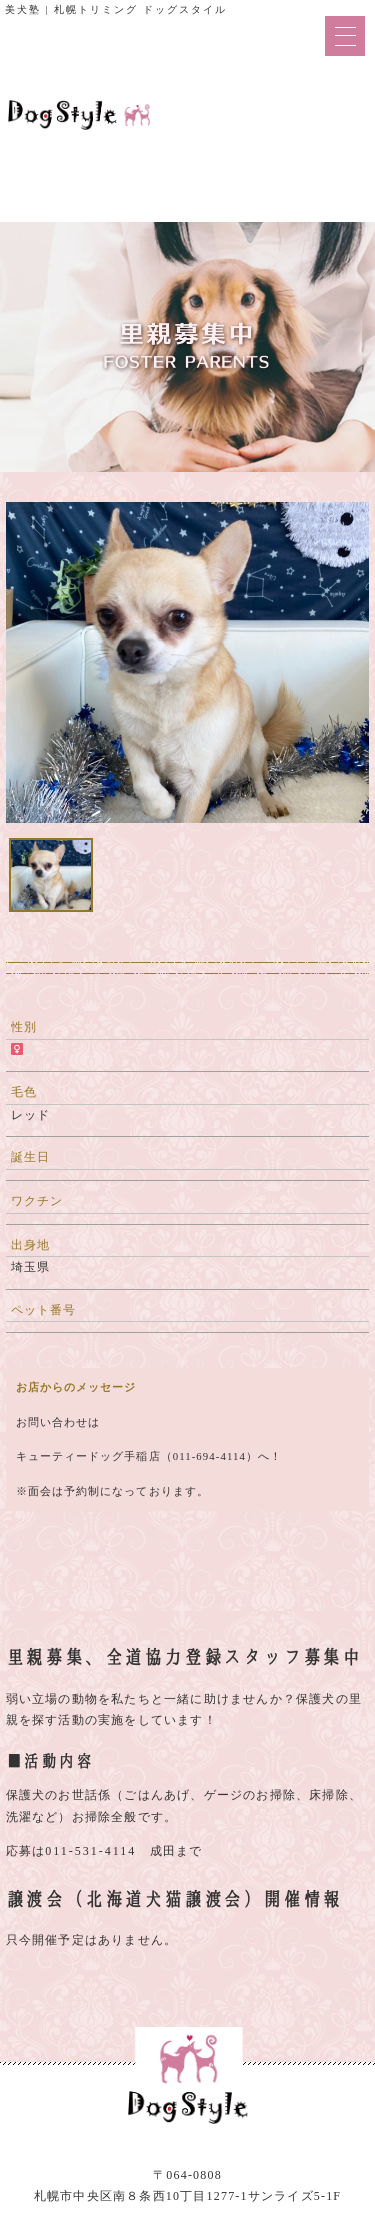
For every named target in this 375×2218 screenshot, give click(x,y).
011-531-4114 (90, 1851)
